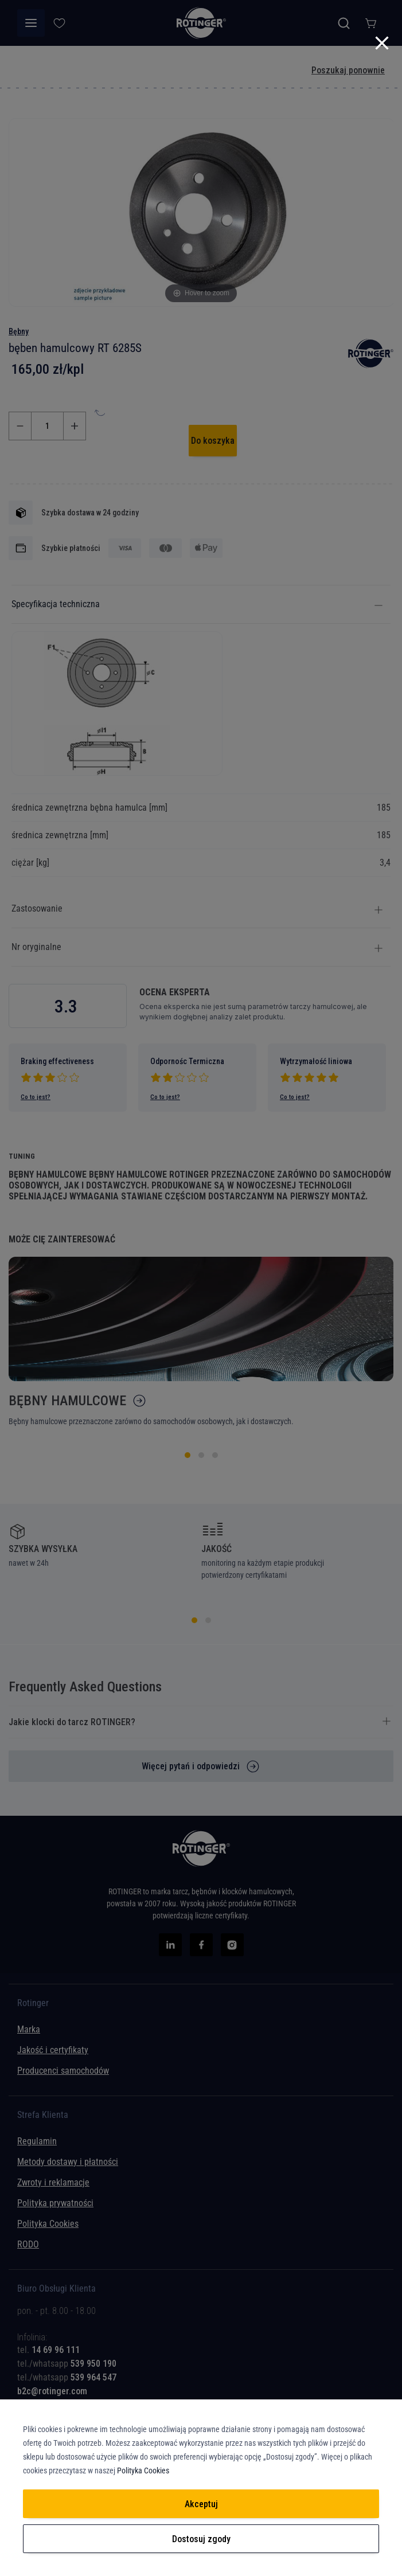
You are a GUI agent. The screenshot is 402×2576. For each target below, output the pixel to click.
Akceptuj (201, 2504)
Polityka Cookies (143, 2470)
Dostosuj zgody (201, 2539)
